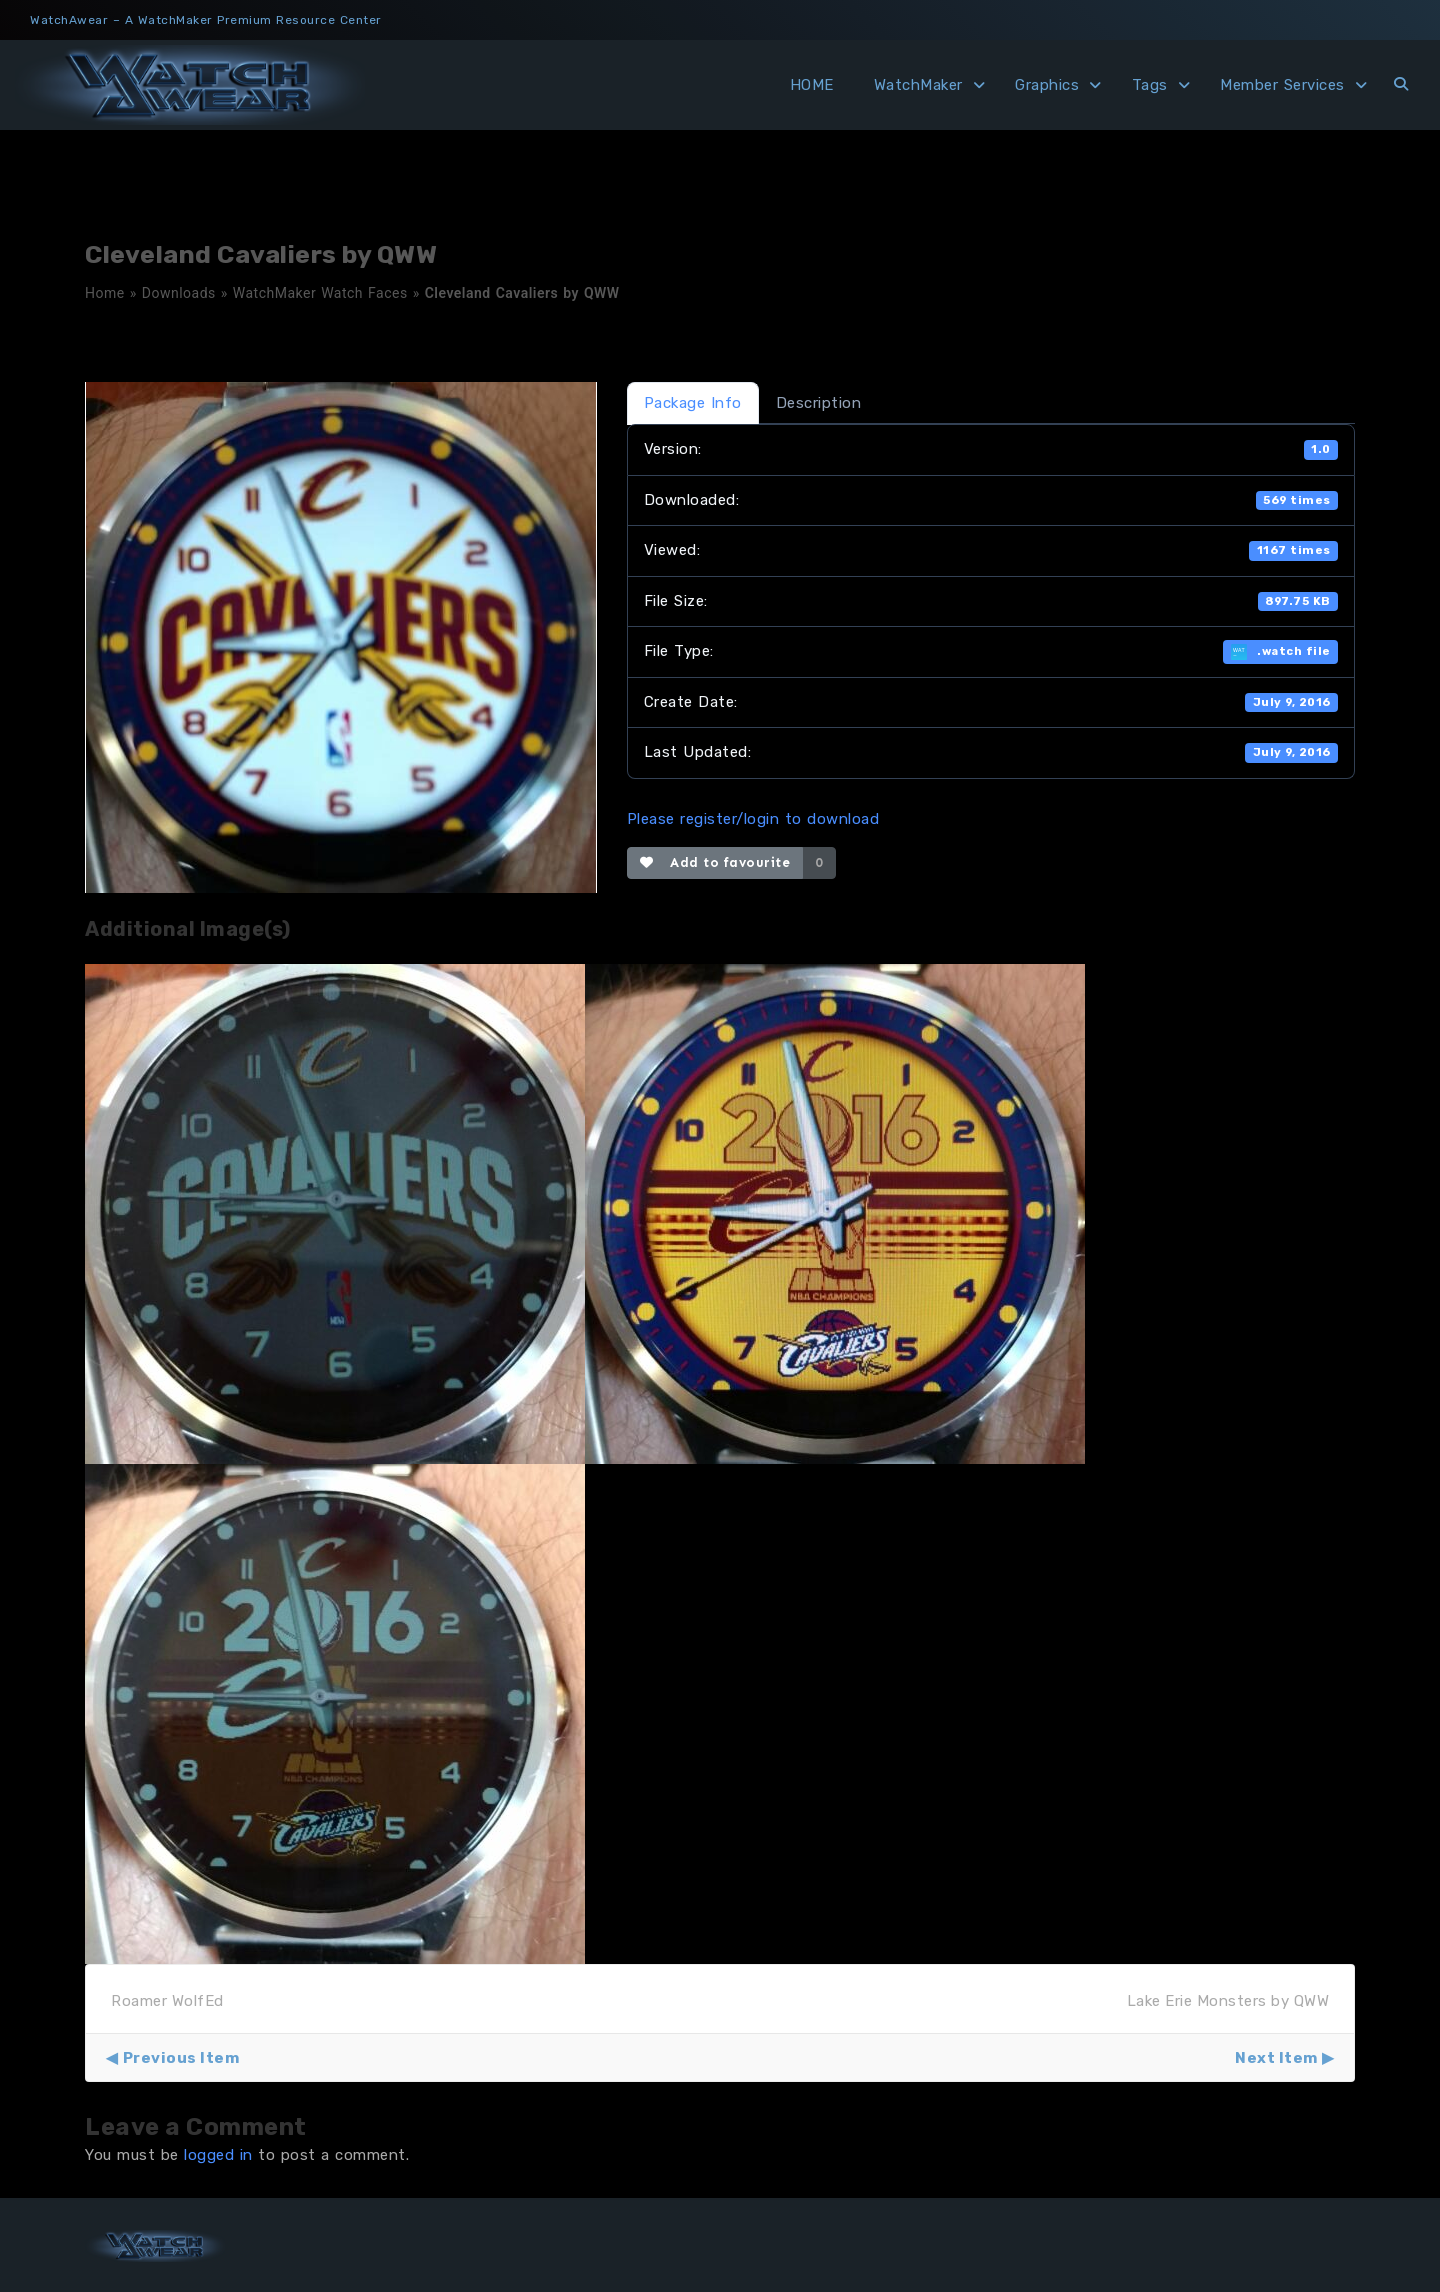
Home (105, 293)
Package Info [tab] (693, 403)
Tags (1150, 85)
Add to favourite (715, 862)
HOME (812, 85)
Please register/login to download (753, 819)
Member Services (1282, 85)
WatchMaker (918, 85)
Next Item (1276, 2058)
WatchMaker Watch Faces (320, 293)
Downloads (179, 293)
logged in (218, 2155)
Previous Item (181, 2058)
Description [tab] (819, 403)
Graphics (1047, 85)
